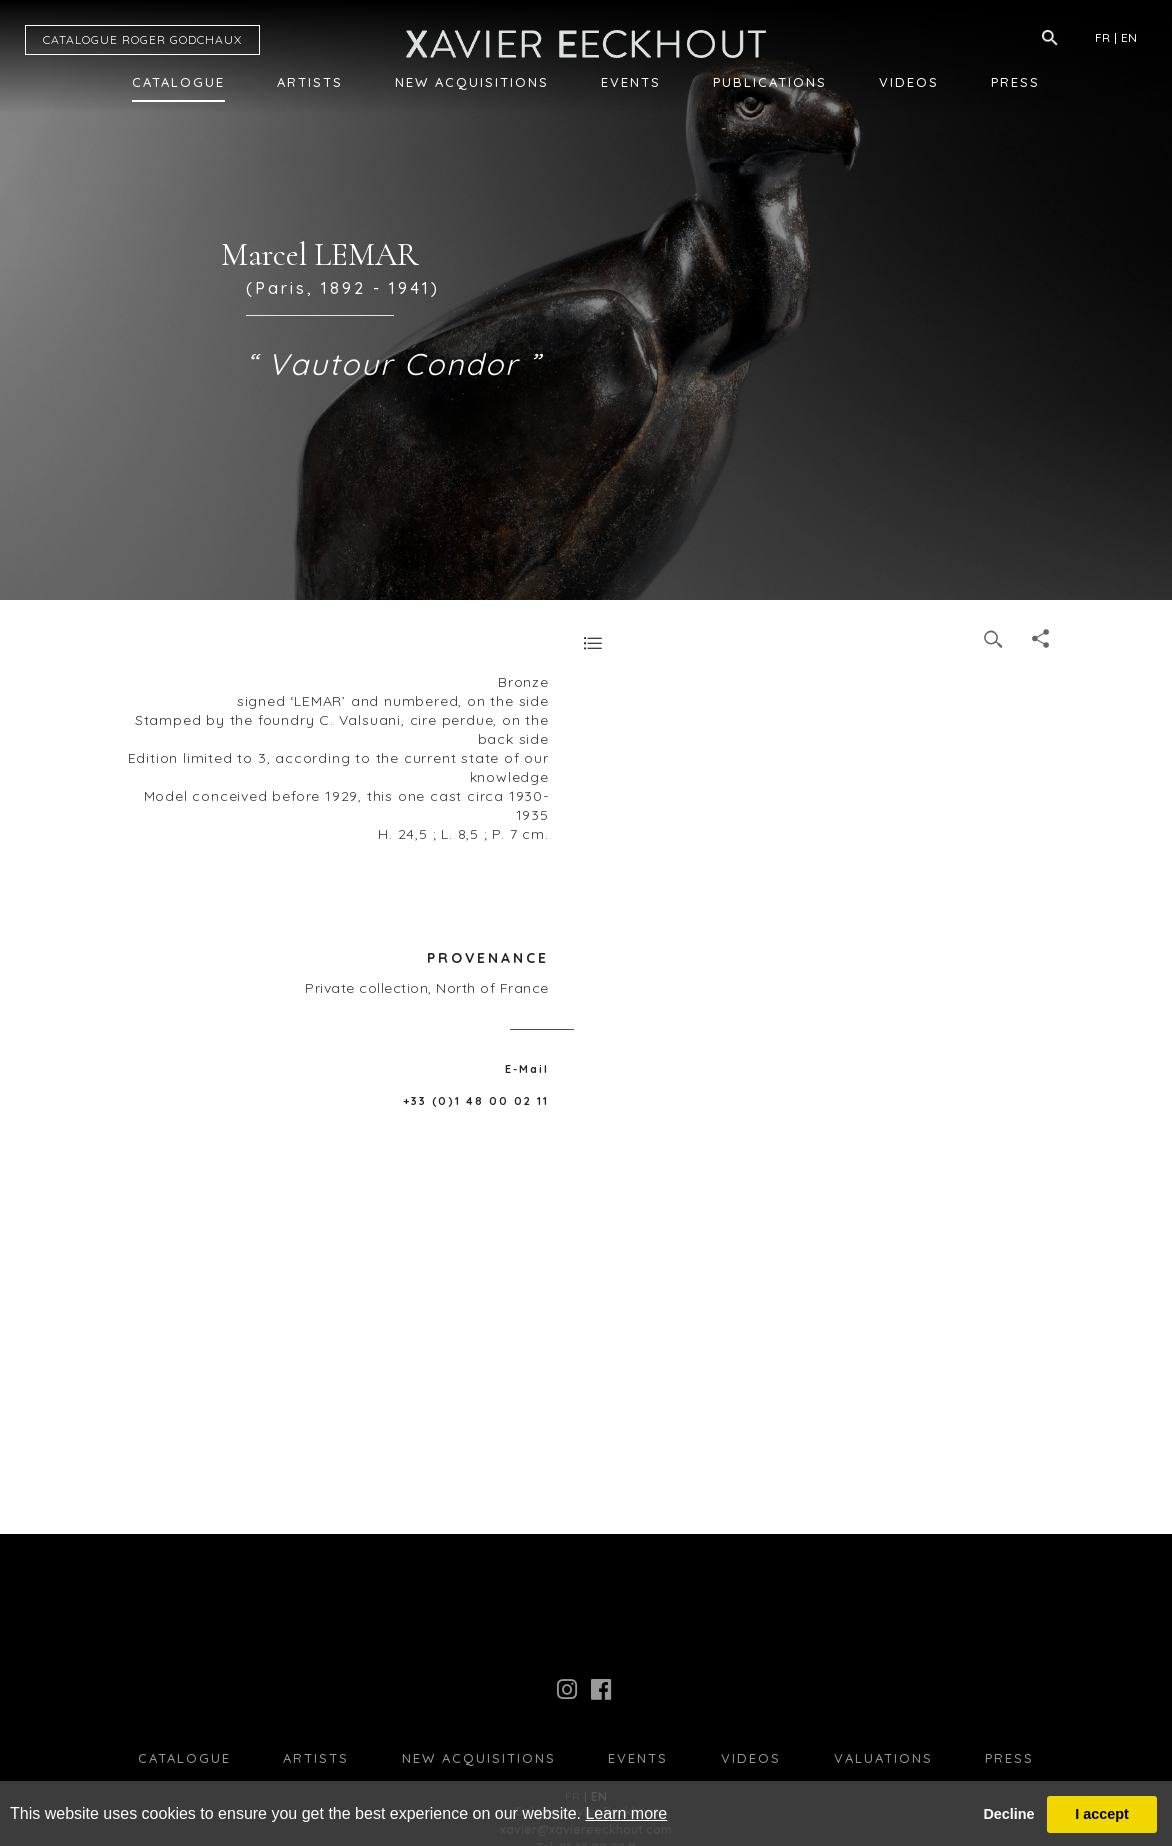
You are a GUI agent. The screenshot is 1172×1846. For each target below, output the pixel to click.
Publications (770, 82)
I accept (1102, 1814)
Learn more (626, 1813)
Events (631, 82)
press (1009, 1758)
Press (1015, 82)
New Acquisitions (472, 82)
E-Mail (527, 1069)
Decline (1008, 1814)
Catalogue (178, 82)
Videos (909, 82)
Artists (310, 82)
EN (1129, 37)
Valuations (883, 1758)
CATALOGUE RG (142, 39)
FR (1102, 37)
